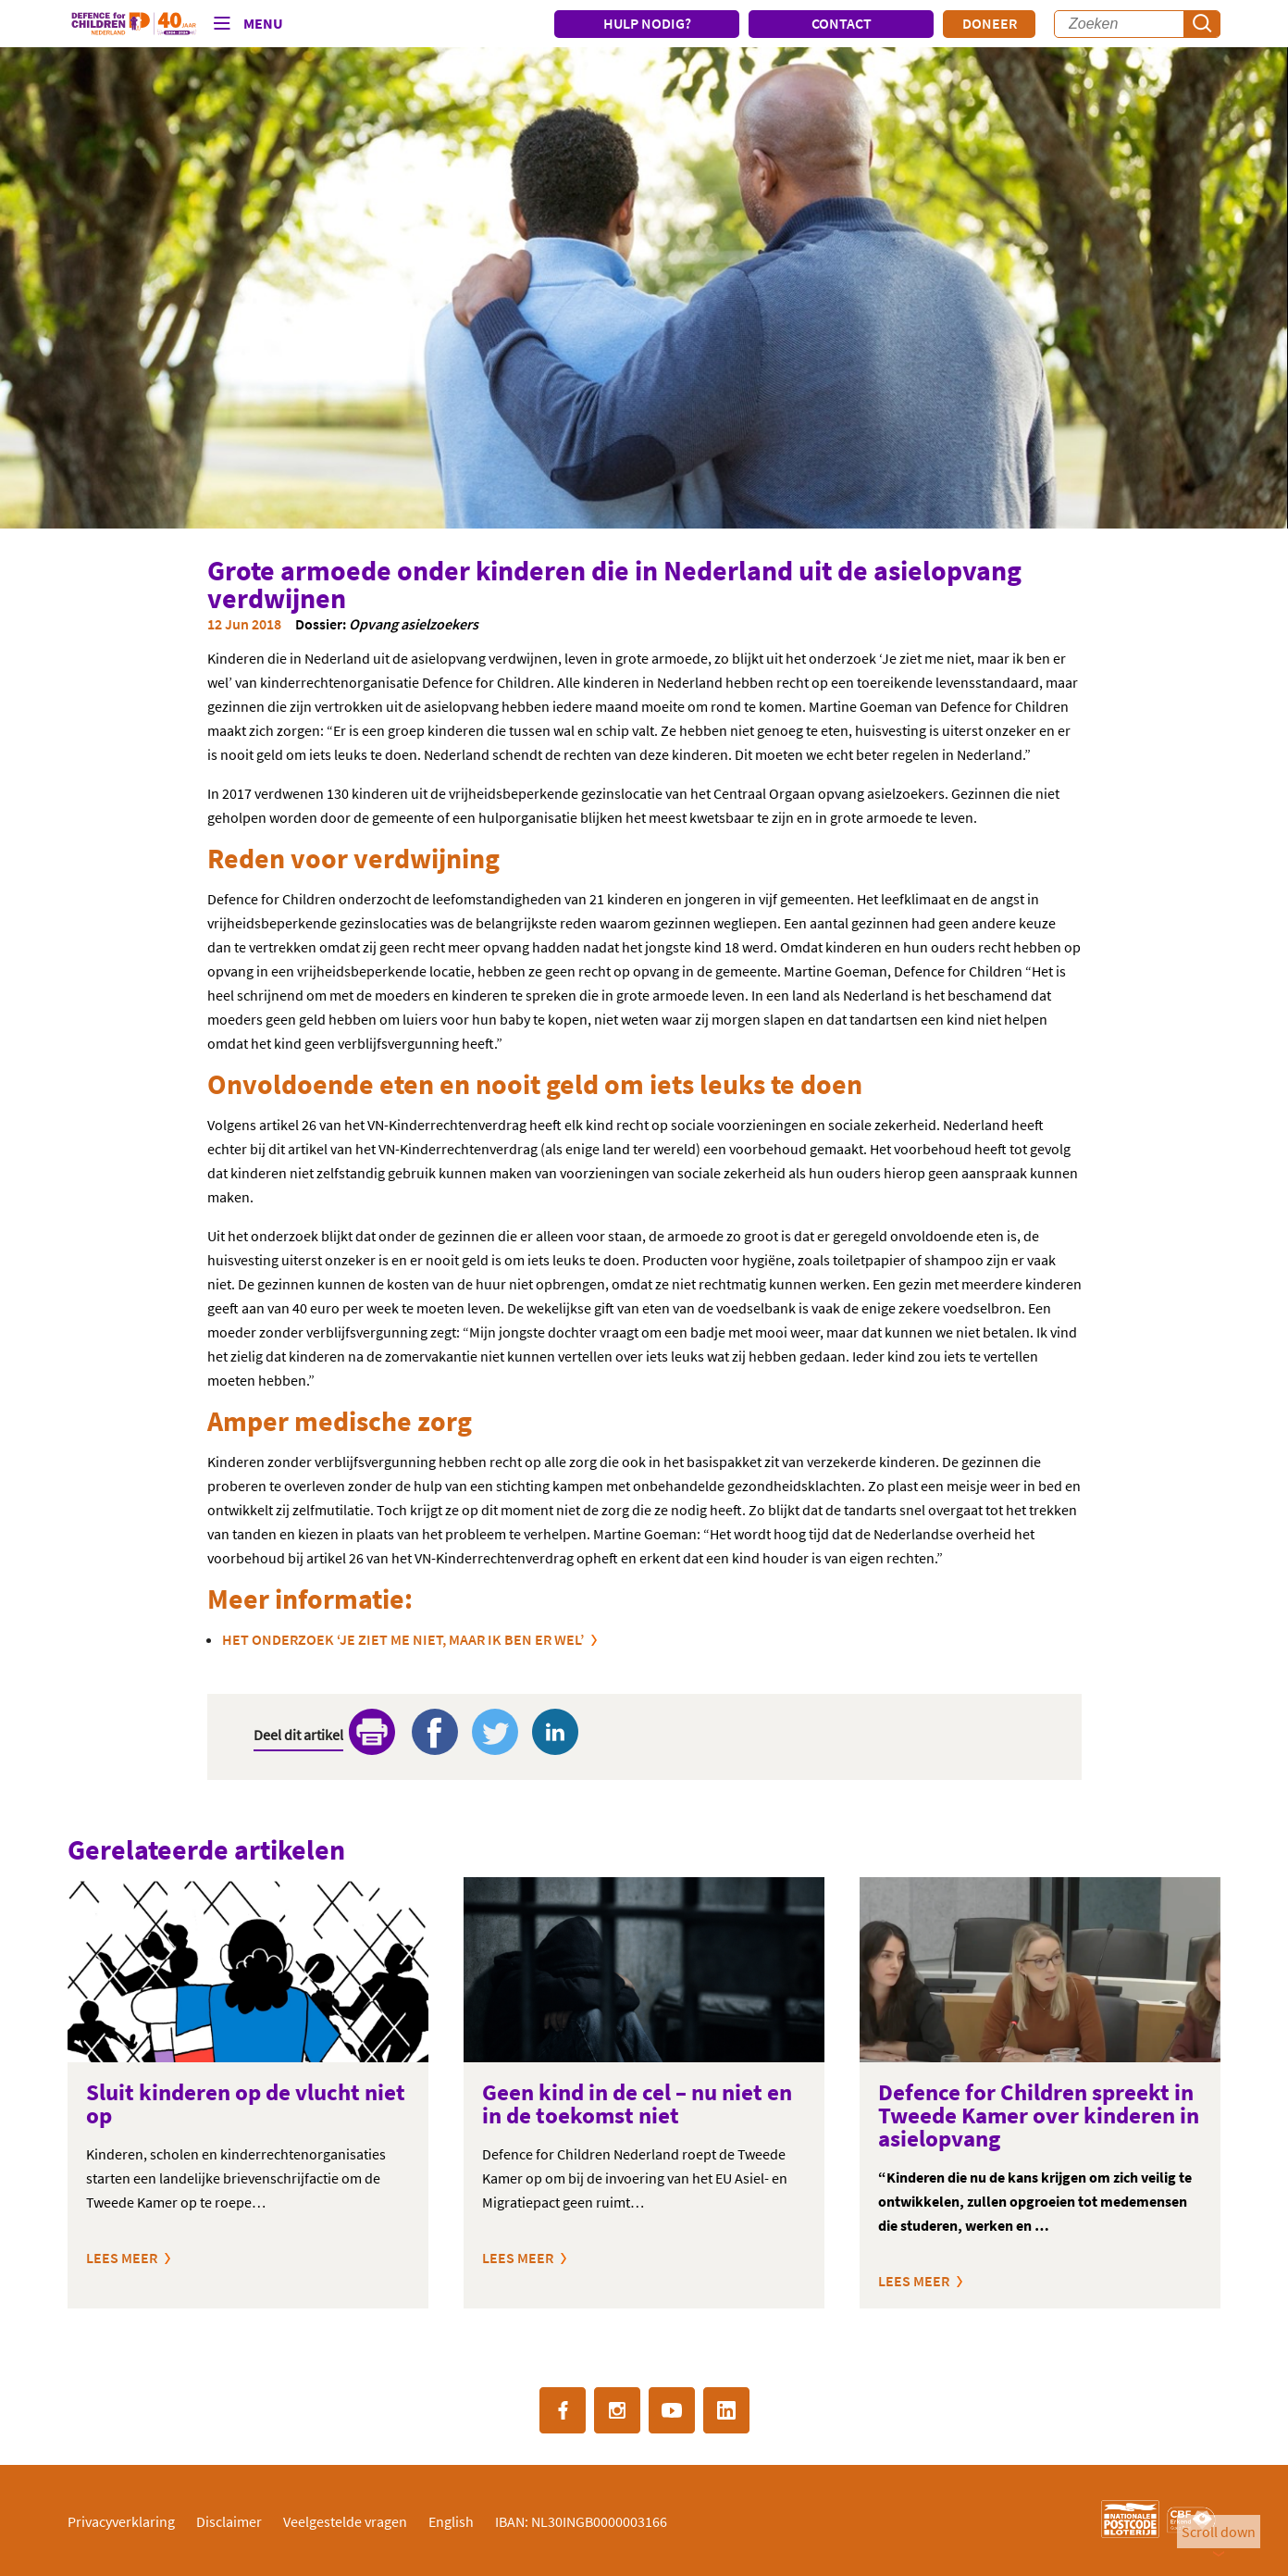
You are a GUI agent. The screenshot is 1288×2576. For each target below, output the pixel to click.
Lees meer (121, 2257)
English (451, 2521)
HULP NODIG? (647, 23)
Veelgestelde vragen (345, 2521)
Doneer (989, 23)
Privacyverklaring (121, 2521)
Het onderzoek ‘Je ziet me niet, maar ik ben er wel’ (403, 1639)
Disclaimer (229, 2521)
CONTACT (841, 23)
